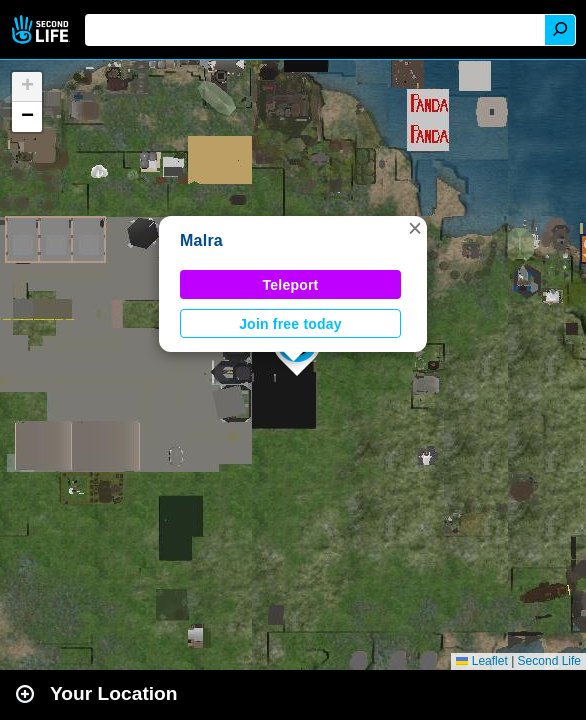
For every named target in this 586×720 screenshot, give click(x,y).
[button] (415, 228)
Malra (201, 240)
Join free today (290, 324)
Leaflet (481, 661)
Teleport (291, 285)
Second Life (42, 29)
